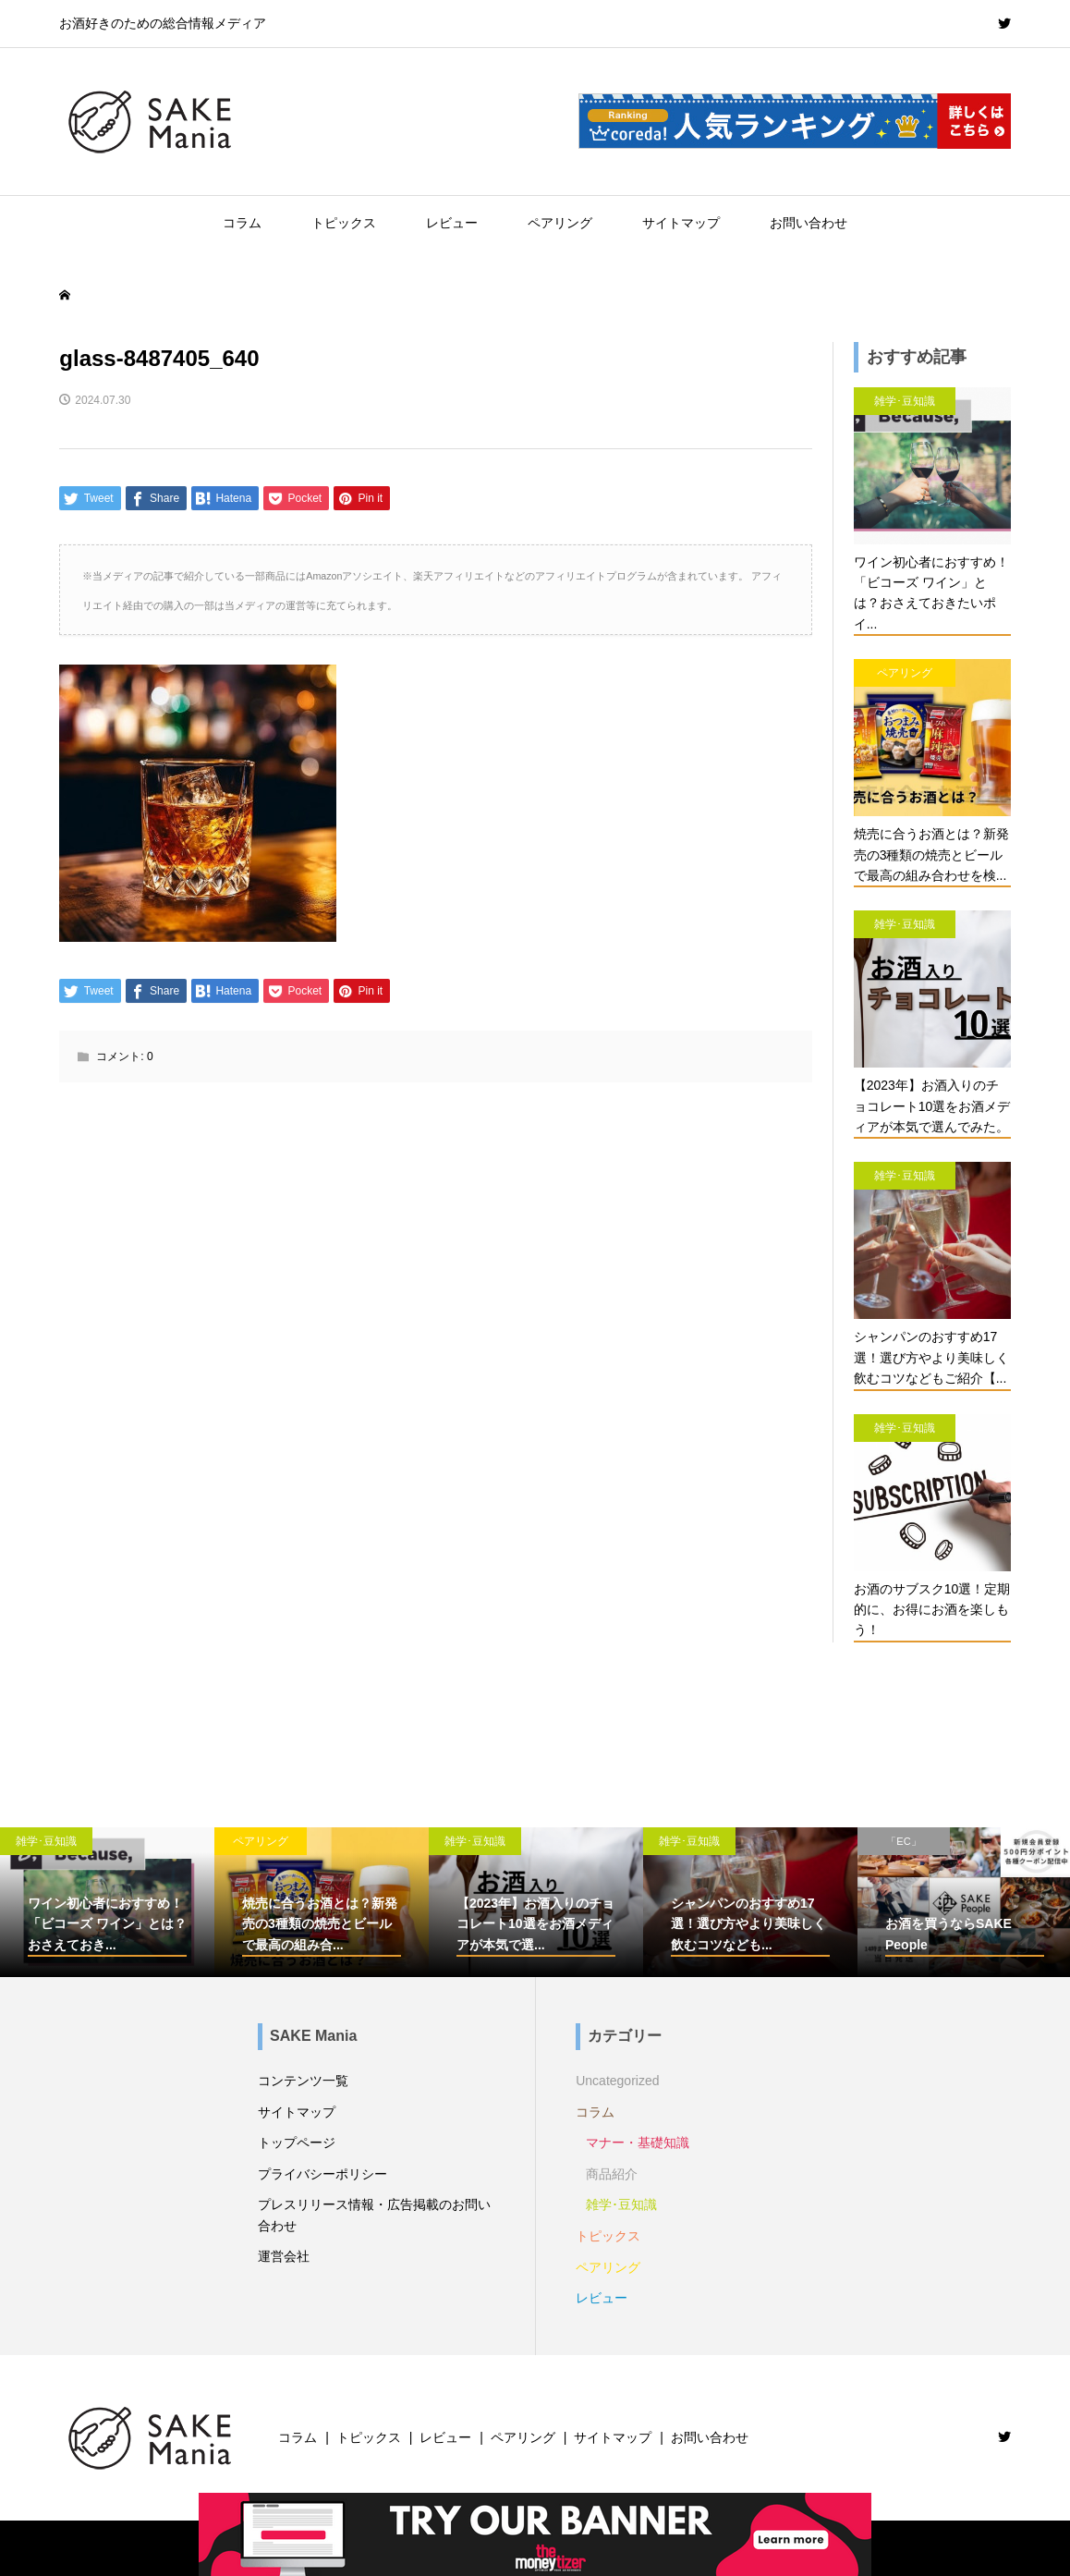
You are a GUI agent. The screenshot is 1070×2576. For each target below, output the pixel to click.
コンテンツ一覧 (303, 2080)
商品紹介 (612, 2174)
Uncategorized (617, 2080)
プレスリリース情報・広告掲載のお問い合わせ (374, 2214)
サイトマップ (681, 222)
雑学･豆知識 (621, 2204)
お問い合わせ (808, 222)
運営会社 (284, 2256)
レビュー (452, 222)
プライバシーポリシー (322, 2174)
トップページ (296, 2142)
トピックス (343, 222)
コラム (242, 222)
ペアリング (560, 222)
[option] (107, 1902)
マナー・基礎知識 (637, 2142)
